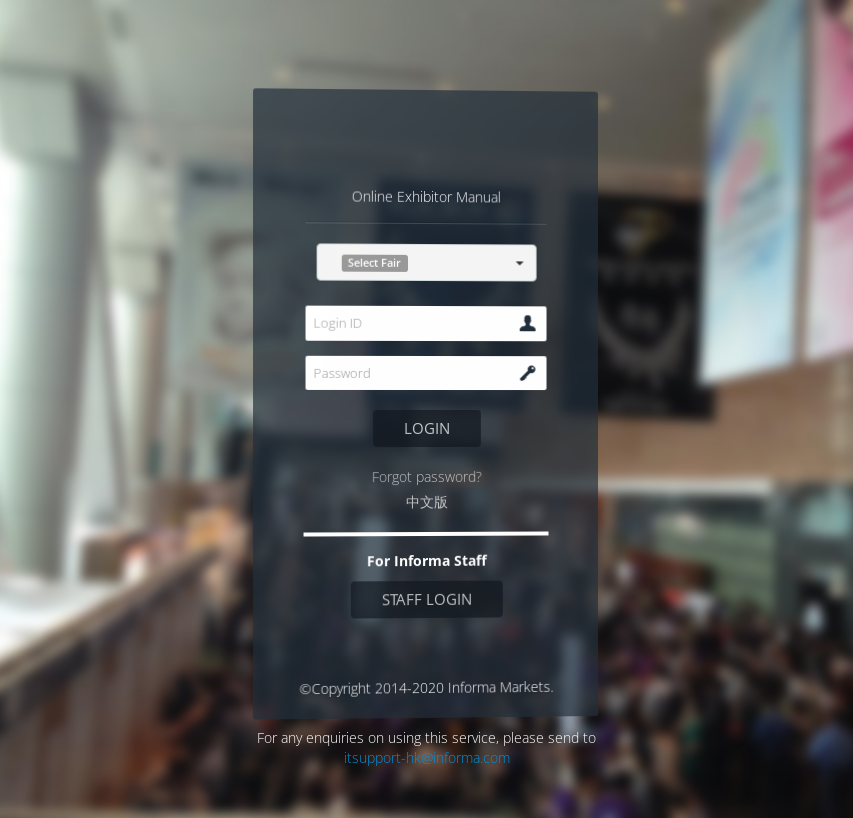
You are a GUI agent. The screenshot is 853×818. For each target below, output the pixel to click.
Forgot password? (426, 476)
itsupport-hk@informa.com (427, 757)
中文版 (426, 502)
